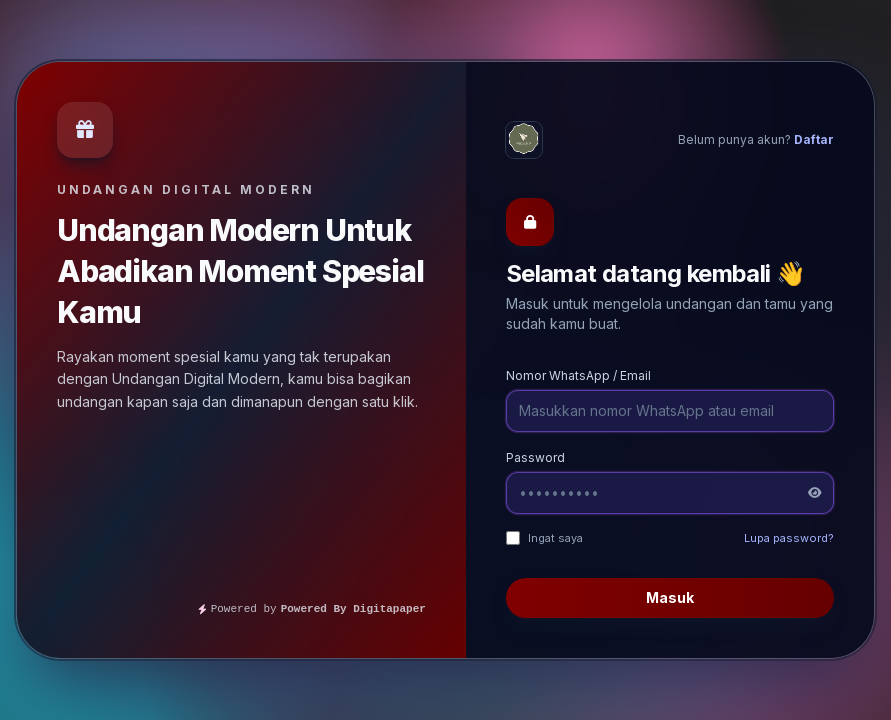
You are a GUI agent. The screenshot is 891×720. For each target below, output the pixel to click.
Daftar (814, 139)
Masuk (670, 597)
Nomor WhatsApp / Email (578, 375)
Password (535, 457)
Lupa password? (789, 538)
